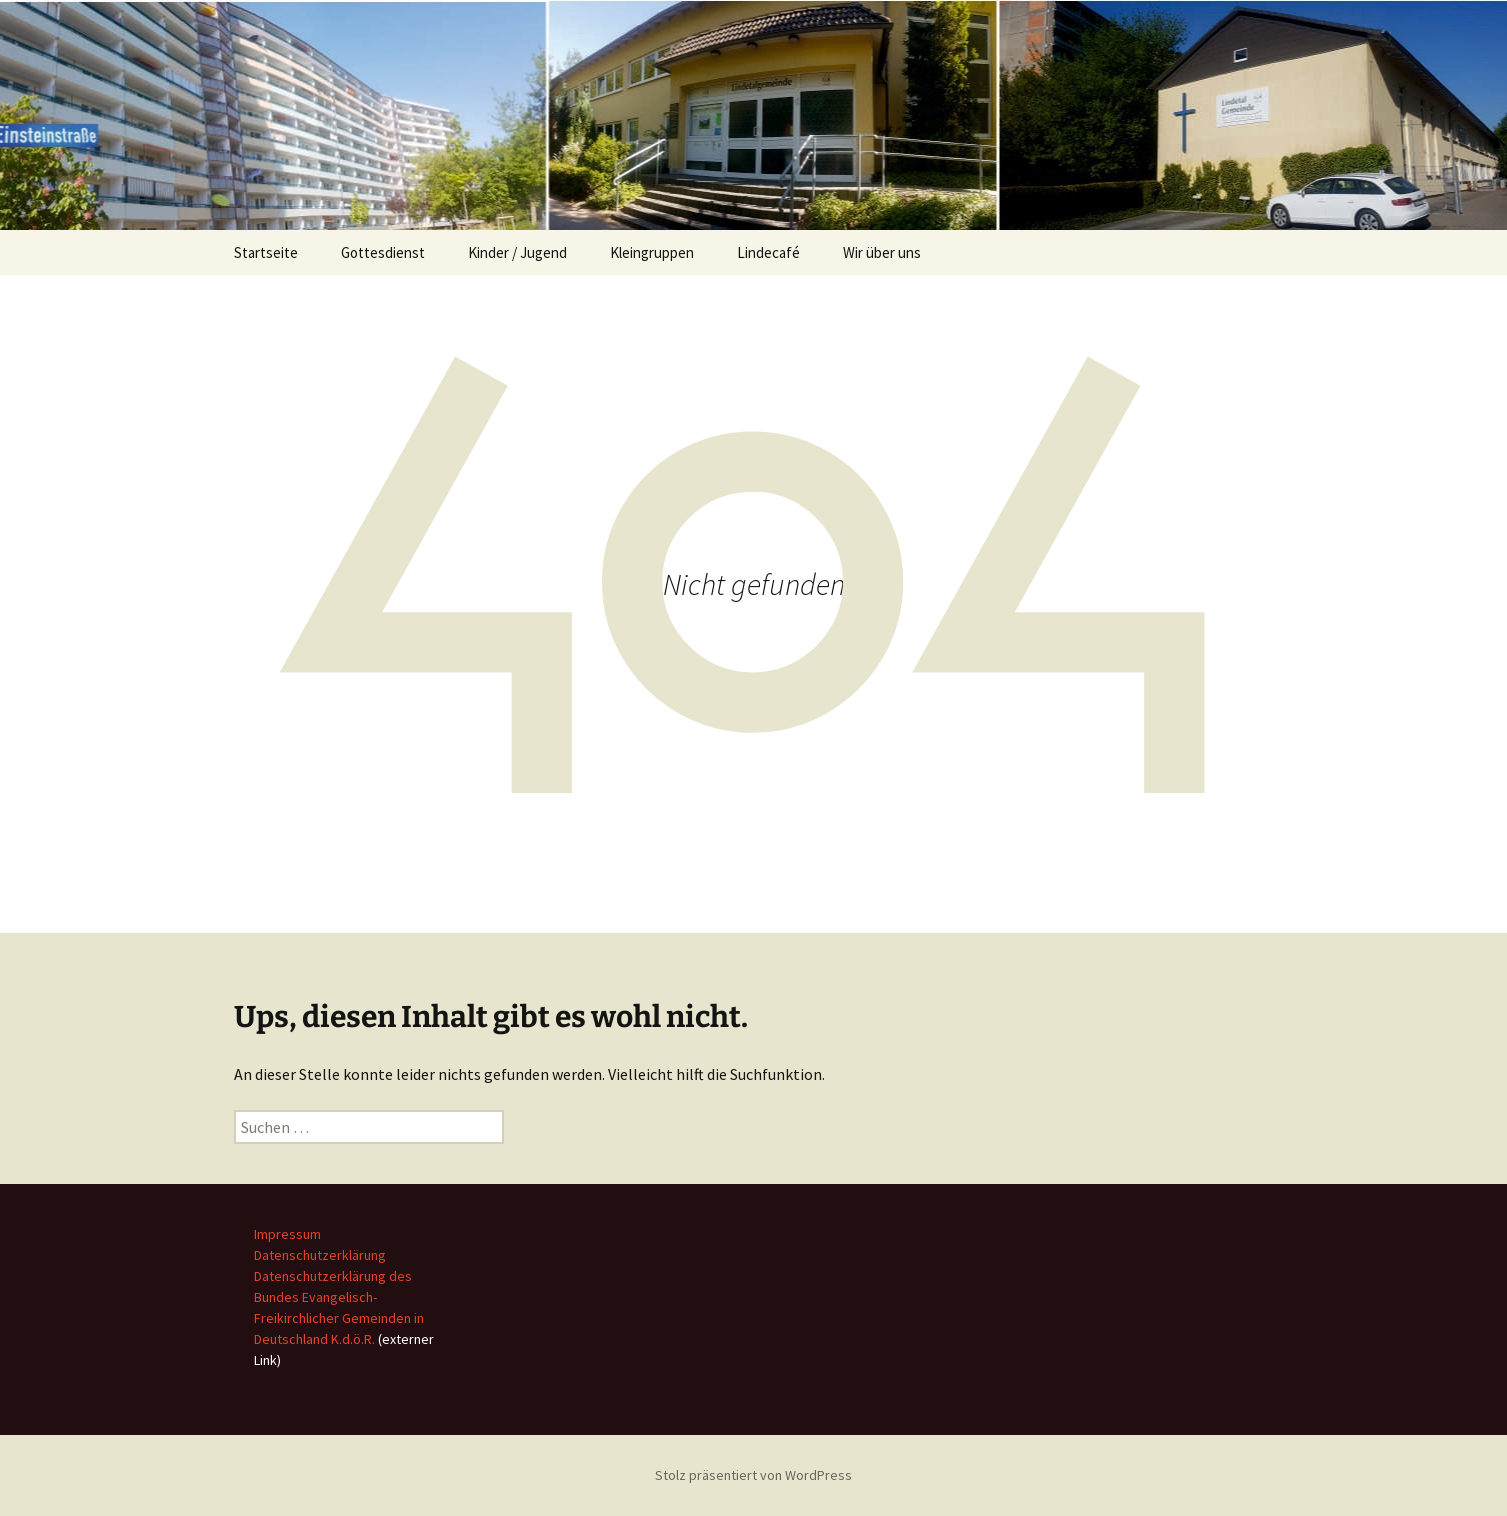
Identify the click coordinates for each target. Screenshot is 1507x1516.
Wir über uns (882, 252)
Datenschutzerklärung (320, 1255)
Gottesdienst (383, 252)
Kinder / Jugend (517, 252)
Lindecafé (768, 252)
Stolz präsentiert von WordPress (753, 1475)
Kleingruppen (652, 252)
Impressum (287, 1234)
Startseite (266, 252)
